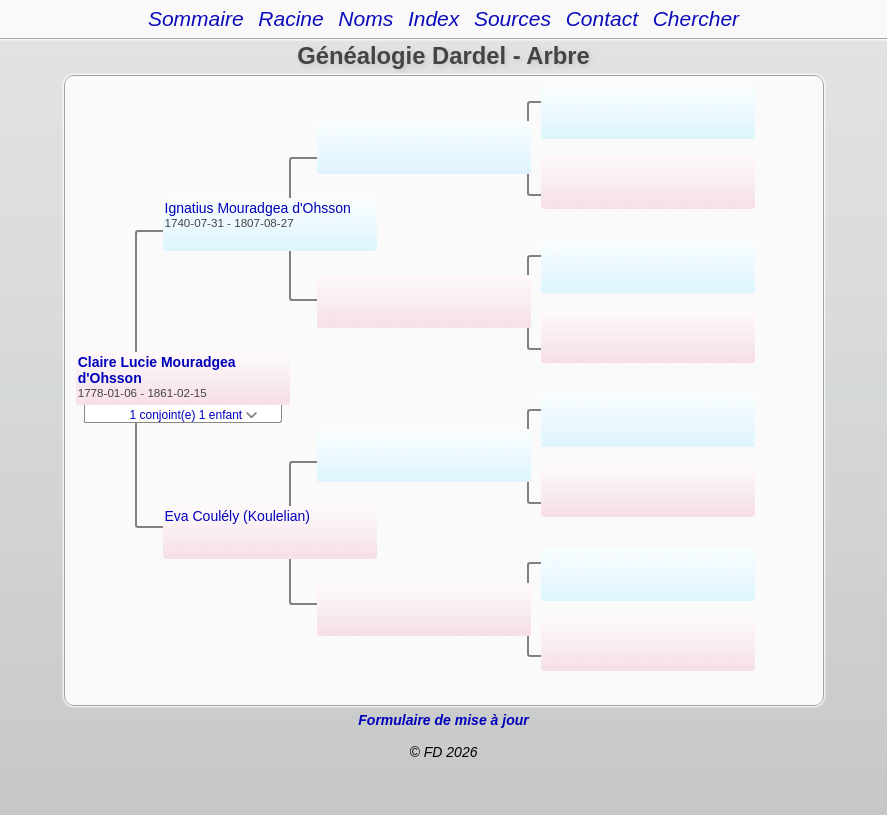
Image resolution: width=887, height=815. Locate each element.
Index (433, 18)
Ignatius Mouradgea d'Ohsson (258, 208)
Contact (602, 18)
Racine (290, 18)
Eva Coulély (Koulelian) (238, 516)
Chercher (696, 18)
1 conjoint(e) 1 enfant (194, 415)
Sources (512, 18)
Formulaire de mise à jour (443, 720)
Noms (365, 18)
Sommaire (196, 18)
